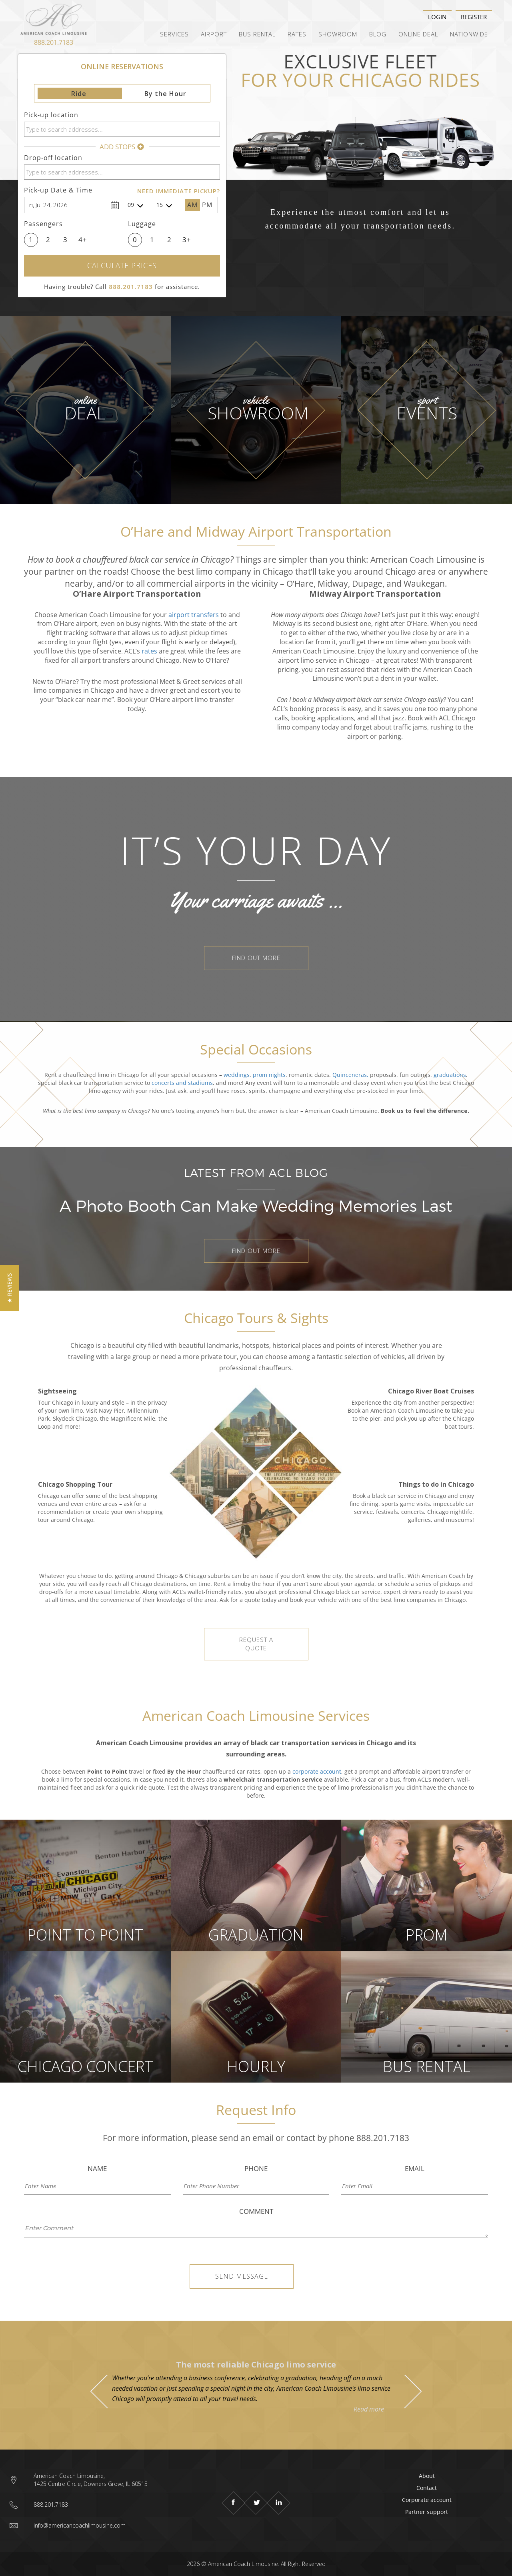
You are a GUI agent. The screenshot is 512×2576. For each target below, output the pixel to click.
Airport (214, 34)
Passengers (43, 224)
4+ (82, 240)
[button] (9, 1288)
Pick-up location (51, 115)
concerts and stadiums (182, 1083)
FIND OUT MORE (256, 958)
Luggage (142, 224)
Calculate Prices (122, 266)
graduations (450, 1075)
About (427, 2476)
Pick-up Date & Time (58, 190)
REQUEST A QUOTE (256, 1644)
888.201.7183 (53, 42)
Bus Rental (257, 34)
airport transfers (193, 614)
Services (174, 34)
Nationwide (469, 34)
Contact (426, 2488)
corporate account (316, 1771)
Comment (256, 2211)
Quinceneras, (350, 1075)
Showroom (337, 34)
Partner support (426, 2512)
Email (414, 2168)
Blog (377, 34)
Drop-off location (53, 158)
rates (149, 651)
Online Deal (418, 34)
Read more (369, 2409)
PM (207, 205)
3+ (186, 240)
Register (474, 17)
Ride (78, 94)
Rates (297, 34)
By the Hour (165, 94)
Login (437, 17)
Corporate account (427, 2500)
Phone (256, 2168)
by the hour (259, 1584)
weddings (237, 1075)
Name (97, 2168)
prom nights (269, 1075)
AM (192, 205)
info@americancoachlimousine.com (80, 2525)
